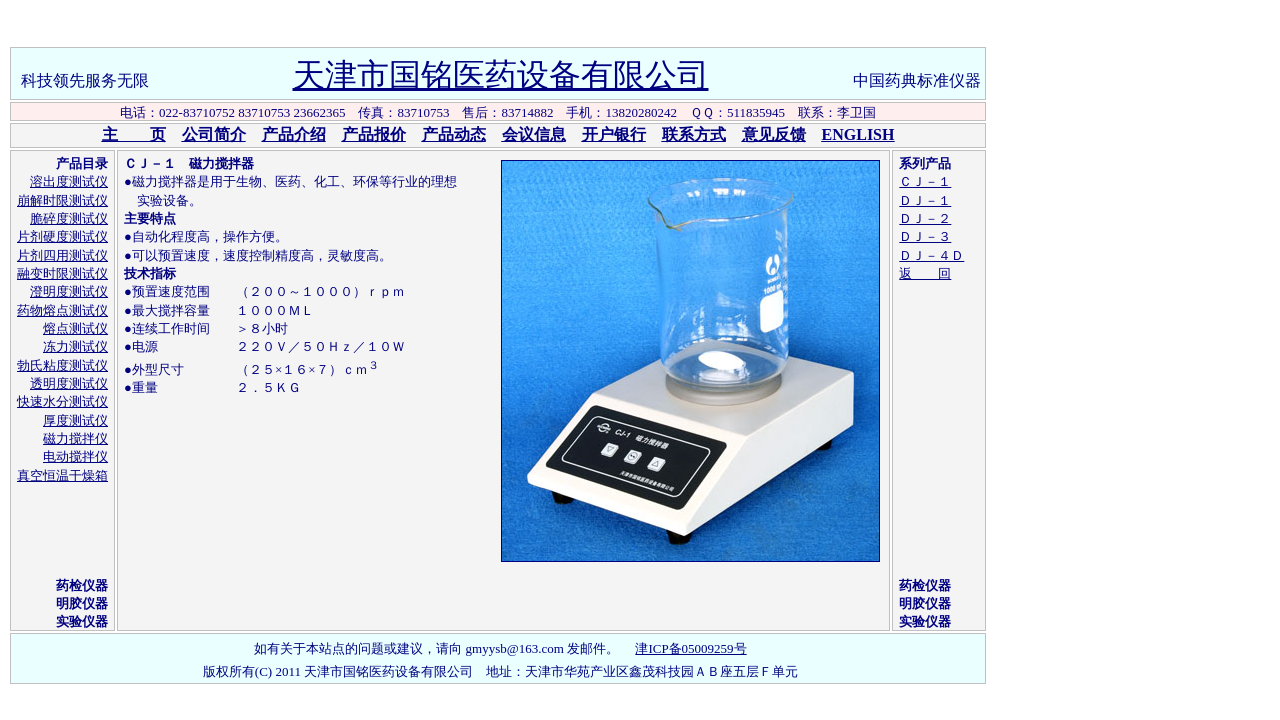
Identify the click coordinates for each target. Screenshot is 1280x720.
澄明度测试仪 (69, 291)
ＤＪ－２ (925, 218)
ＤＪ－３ (925, 236)
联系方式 (694, 134)
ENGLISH (858, 134)
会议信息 (534, 134)
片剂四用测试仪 (62, 255)
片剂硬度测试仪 (62, 236)
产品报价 (374, 134)
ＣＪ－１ (925, 181)
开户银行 (614, 134)
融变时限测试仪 (62, 273)
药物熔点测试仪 (62, 310)
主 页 (134, 134)
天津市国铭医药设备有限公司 (501, 75)
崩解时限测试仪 (62, 200)
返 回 (925, 273)
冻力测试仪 (75, 346)
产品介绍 (294, 134)
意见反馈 (774, 134)
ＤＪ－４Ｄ (931, 255)
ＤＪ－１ (925, 200)
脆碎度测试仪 (69, 218)
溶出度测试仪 (69, 181)
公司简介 (214, 134)
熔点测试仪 (75, 328)
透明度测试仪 (69, 383)
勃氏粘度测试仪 (62, 365)
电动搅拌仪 (75, 456)
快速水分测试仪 (62, 401)
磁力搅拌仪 (75, 438)
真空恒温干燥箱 (62, 475)
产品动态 (454, 134)
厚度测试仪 (75, 420)
